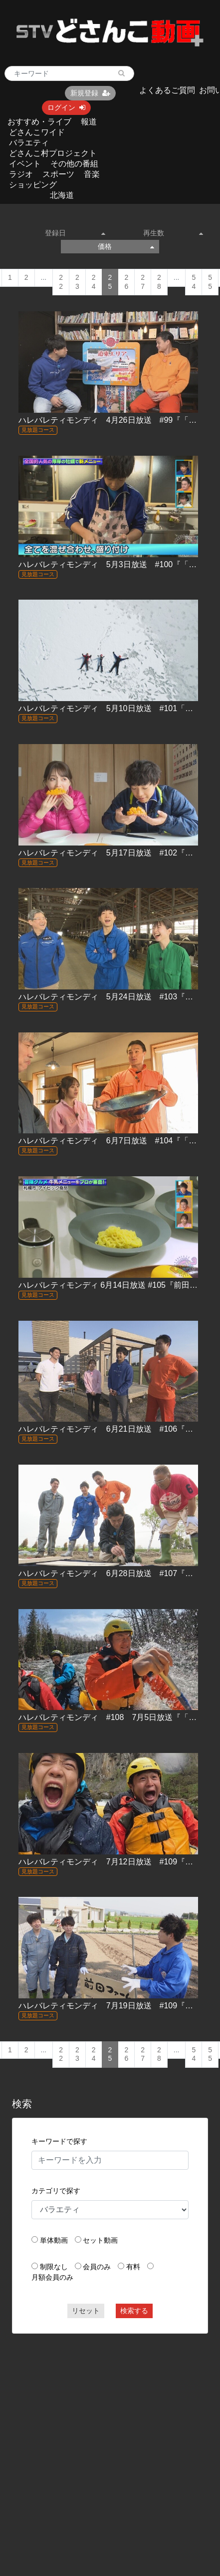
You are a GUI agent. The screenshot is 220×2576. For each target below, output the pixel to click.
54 (194, 281)
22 (61, 281)
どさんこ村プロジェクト (53, 153)
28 (159, 281)
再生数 (173, 233)
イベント (25, 163)
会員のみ (97, 2267)
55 (210, 281)
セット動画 (100, 2240)
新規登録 (90, 93)
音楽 (92, 174)
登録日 (75, 233)
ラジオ (21, 174)
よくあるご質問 (167, 90)
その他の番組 (74, 163)
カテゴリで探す (55, 2191)
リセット (86, 2311)
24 (94, 281)
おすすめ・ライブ (39, 121)
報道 (89, 121)
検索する (134, 2311)
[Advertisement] (95, 2439)
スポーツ (58, 174)
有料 (133, 2267)
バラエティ (29, 142)
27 (143, 281)
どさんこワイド (37, 132)
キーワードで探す (59, 2141)
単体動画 (54, 2240)
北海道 (62, 195)
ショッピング (33, 184)
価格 (126, 246)
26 (126, 281)
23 (77, 281)
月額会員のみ (52, 2277)
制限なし (54, 2267)
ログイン (66, 107)
